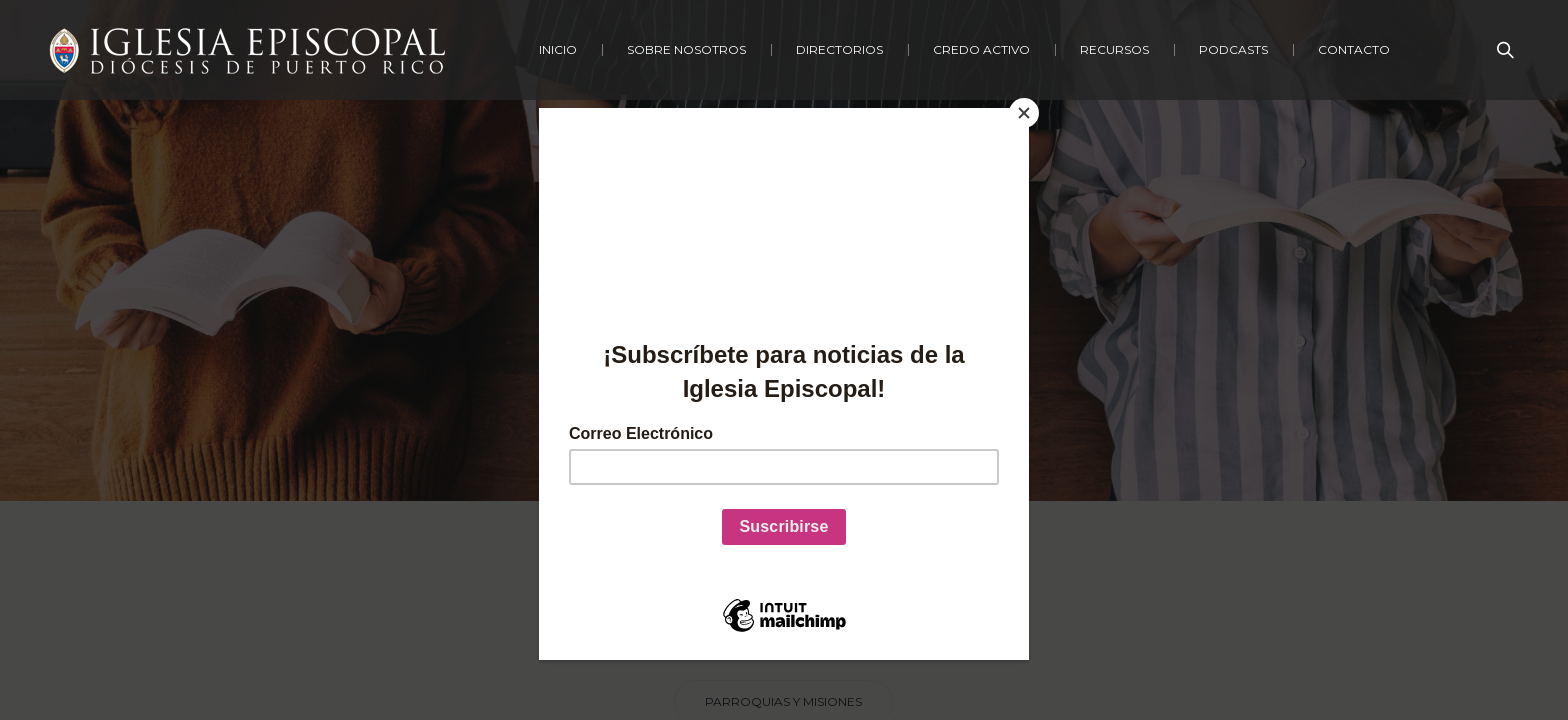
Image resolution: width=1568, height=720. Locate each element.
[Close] (1024, 113)
